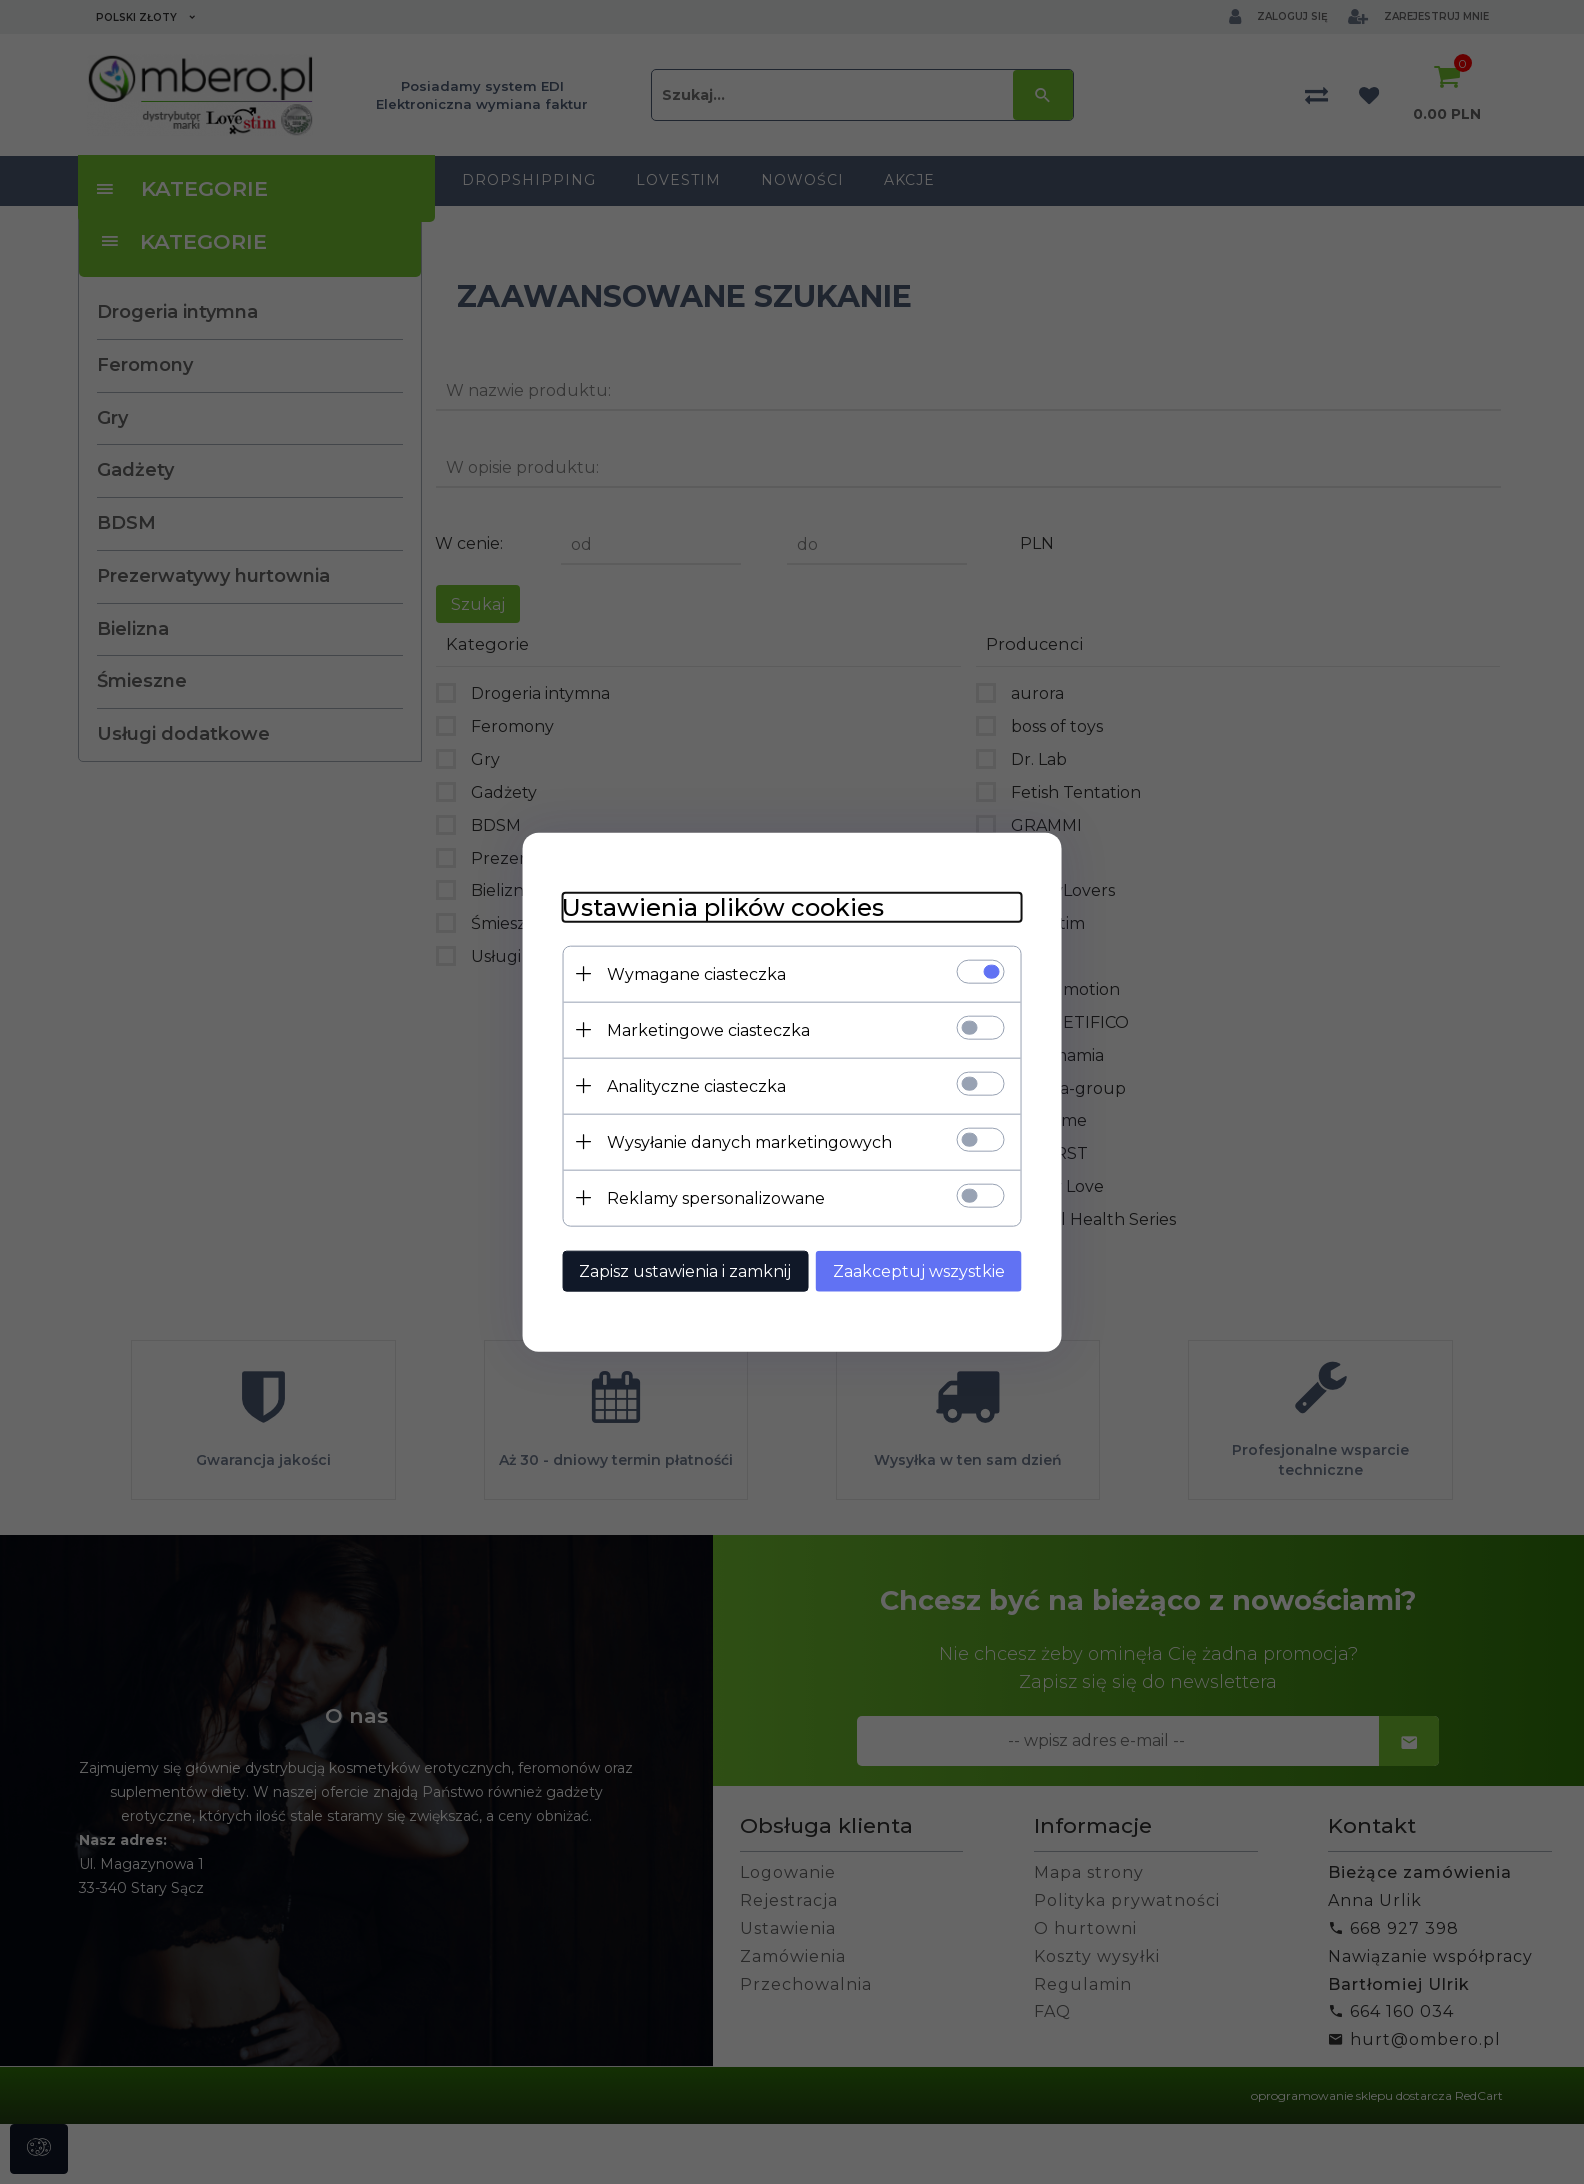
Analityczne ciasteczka (696, 1086)
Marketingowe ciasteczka (708, 1030)
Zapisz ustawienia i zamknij (685, 1271)
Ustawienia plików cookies (723, 907)
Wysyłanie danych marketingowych (749, 1142)
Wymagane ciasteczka (696, 974)
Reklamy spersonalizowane (716, 1198)
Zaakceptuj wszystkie (919, 1271)
